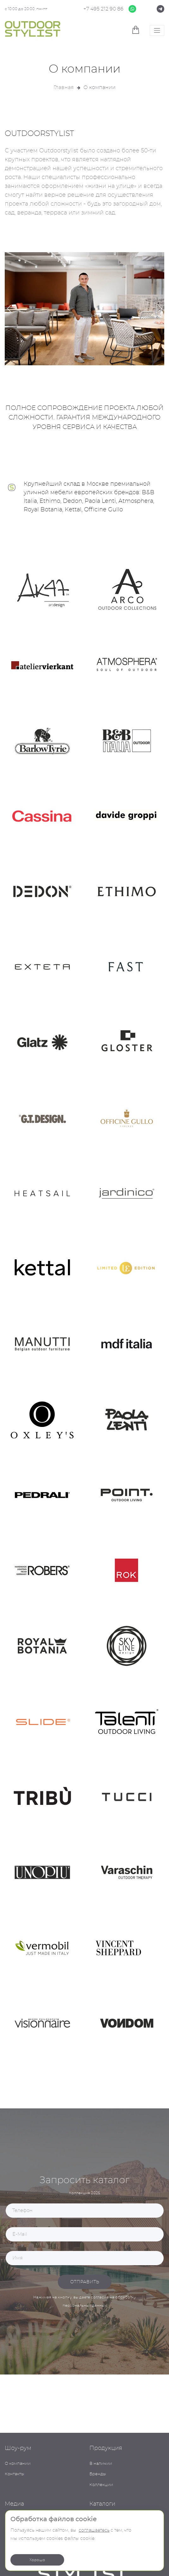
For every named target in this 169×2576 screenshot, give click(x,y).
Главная (63, 87)
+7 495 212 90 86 (103, 8)
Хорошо (37, 2560)
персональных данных (84, 2305)
